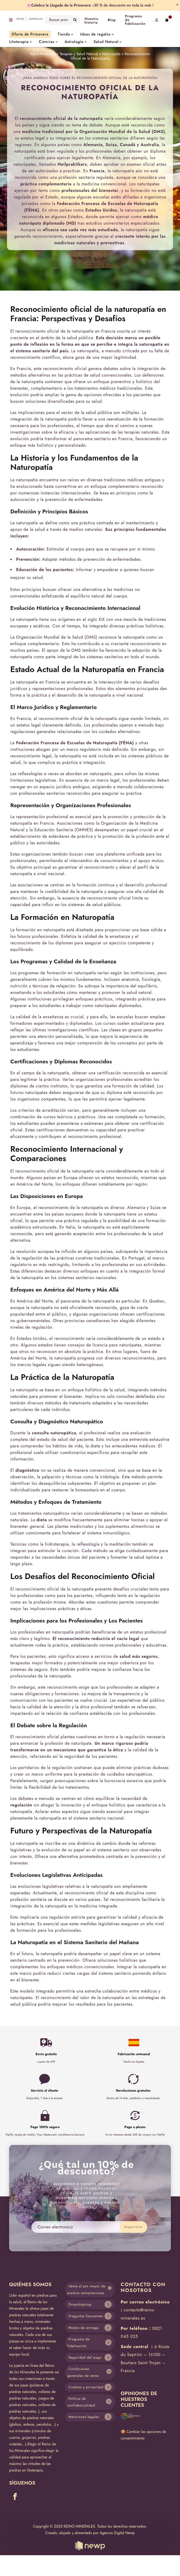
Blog (112, 19)
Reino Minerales (43, 54)
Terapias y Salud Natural (79, 54)
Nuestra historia (91, 20)
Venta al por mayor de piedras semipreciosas (86, 2289)
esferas (28, 2424)
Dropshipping (79, 2304)
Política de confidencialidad (81, 2402)
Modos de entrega (83, 2327)
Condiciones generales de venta (83, 2372)
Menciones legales (83, 2416)
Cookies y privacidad (85, 2387)
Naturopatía (111, 54)
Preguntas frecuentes (85, 2316)
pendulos (44, 2424)
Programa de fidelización (78, 2343)
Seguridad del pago (84, 2357)
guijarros (29, 2437)
